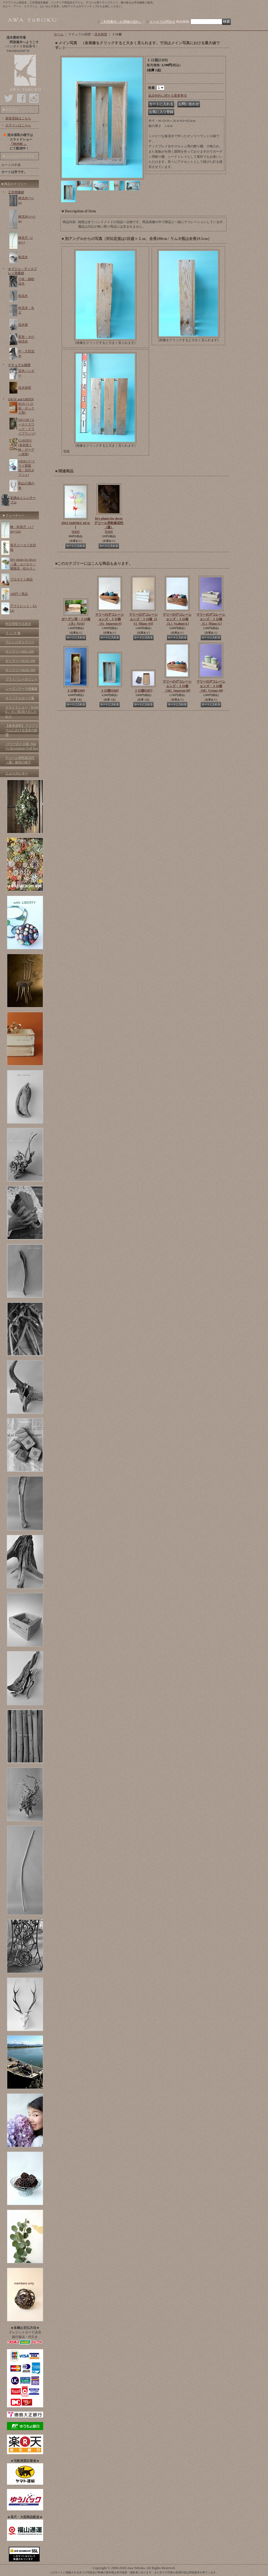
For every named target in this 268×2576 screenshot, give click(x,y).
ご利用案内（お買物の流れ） (121, 22)
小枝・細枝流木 (26, 281)
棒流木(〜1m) (26, 200)
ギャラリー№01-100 (19, 651)
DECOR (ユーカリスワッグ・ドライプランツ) (26, 426)
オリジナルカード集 (19, 698)
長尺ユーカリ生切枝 (23, 547)
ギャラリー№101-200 (20, 661)
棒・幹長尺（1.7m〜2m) (22, 529)
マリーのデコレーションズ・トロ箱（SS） (143, 619)
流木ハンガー (26, 373)
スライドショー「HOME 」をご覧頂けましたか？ (22, 712)
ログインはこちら (18, 125)
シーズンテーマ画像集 (21, 689)
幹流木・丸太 (26, 310)
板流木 (23, 257)
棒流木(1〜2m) (26, 219)
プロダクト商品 (21, 579)
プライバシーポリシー (21, 679)
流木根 (23, 325)
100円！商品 (19, 594)
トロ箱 (76, 690)
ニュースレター (16, 773)
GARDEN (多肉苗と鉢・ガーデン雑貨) (26, 447)
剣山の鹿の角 (26, 485)
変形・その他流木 (26, 339)
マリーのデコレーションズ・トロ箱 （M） (177, 686)
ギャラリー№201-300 (20, 670)
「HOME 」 (18, 144)
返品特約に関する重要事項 (167, 95)
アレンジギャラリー (19, 642)
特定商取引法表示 (18, 624)
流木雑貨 (24, 388)
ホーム (59, 34)
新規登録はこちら (18, 118)
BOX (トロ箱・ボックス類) (26, 408)
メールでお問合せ (162, 22)
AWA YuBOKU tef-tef (75, 527)
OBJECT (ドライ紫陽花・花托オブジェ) (26, 468)
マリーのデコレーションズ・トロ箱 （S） (109, 619)
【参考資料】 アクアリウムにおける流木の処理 (21, 730)
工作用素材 (16, 192)
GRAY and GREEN (21, 399)
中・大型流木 (26, 353)
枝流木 (23, 296)
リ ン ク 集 (13, 633)
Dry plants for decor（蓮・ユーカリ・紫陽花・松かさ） (23, 564)
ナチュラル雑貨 (19, 365)
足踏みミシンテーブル (23, 500)
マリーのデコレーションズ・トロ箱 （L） (177, 619)
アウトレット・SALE (23, 608)
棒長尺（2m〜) (25, 240)
